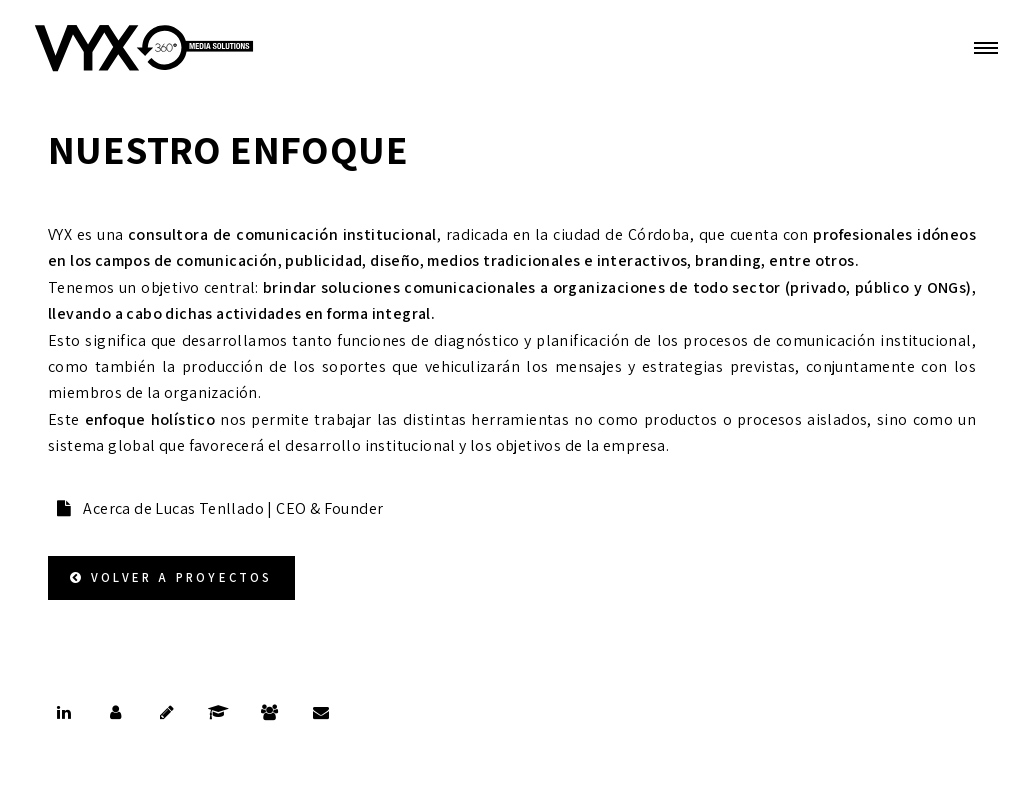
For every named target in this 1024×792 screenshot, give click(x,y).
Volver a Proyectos (182, 577)
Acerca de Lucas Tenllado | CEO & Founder (231, 508)
